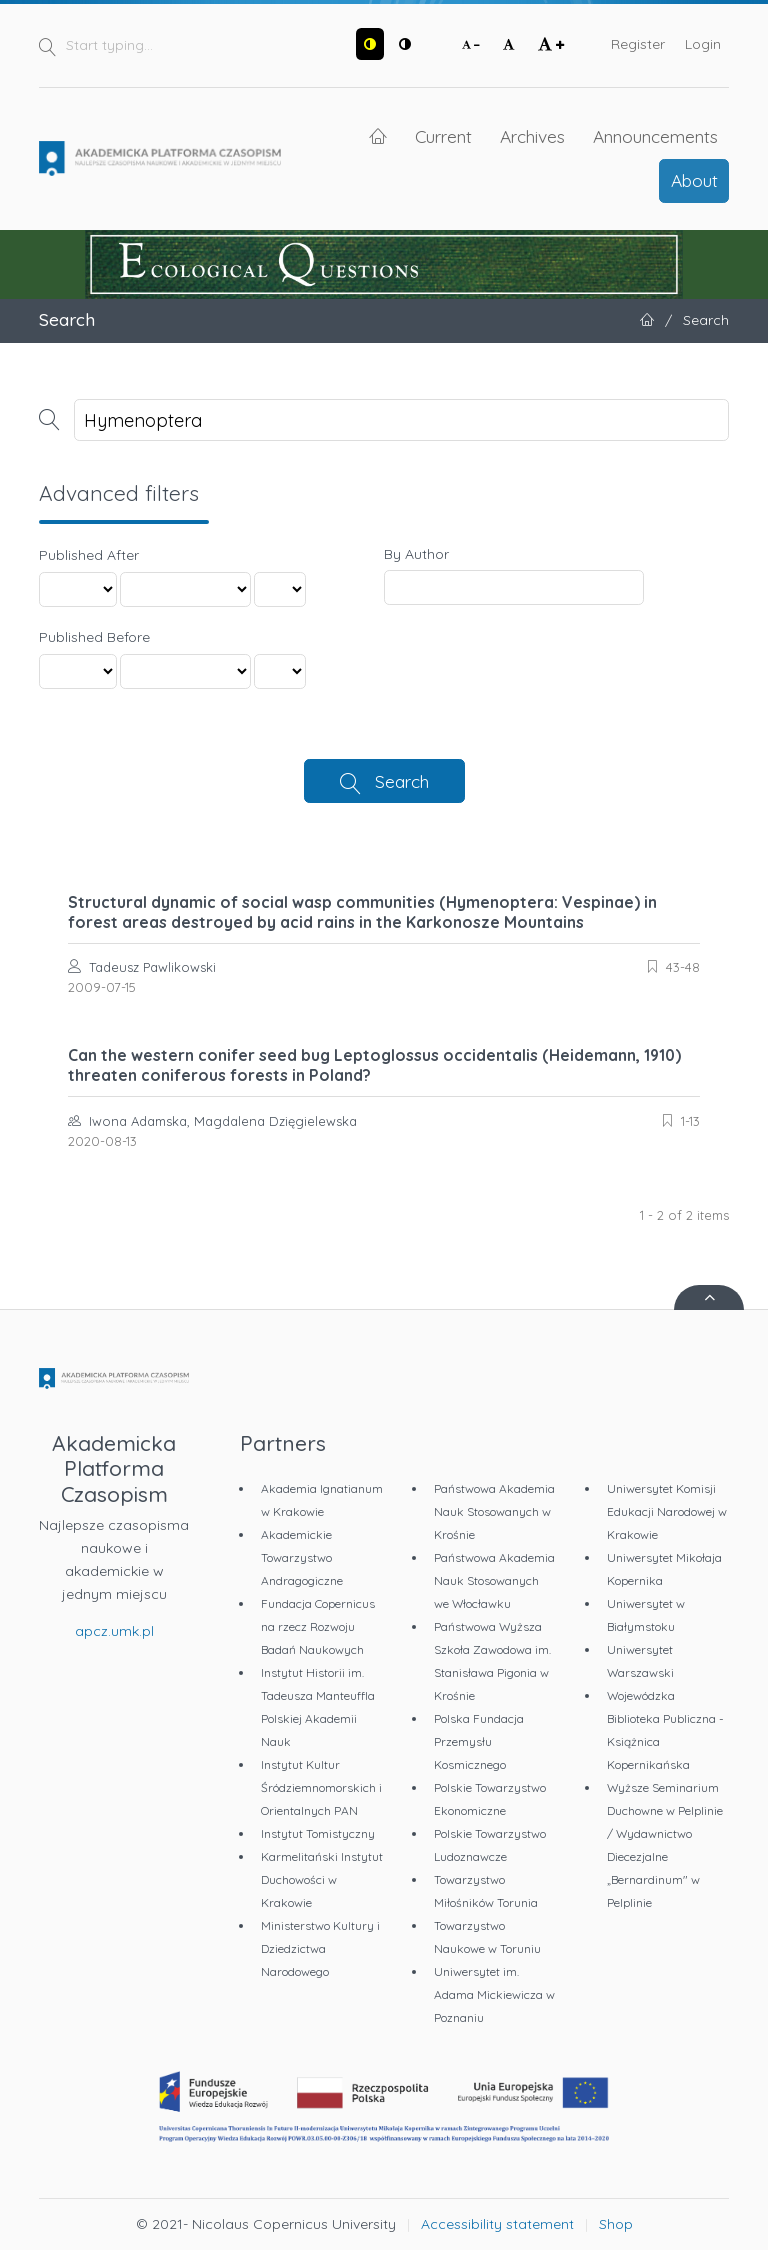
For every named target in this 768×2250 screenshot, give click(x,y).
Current (443, 136)
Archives (532, 136)
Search (402, 781)
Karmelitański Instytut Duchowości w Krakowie (322, 1879)
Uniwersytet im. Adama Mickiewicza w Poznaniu (494, 1994)
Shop (616, 2224)
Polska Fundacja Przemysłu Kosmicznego (479, 1741)
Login (703, 44)
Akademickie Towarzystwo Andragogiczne (302, 1557)
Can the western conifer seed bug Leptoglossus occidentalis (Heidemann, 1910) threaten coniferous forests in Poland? (374, 1065)
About (694, 180)
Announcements (655, 136)
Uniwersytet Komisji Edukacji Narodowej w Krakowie (667, 1511)
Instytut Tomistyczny (318, 1833)
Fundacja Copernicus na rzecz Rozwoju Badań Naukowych (318, 1626)
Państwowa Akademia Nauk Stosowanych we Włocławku (494, 1580)
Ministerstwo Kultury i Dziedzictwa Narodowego (320, 1948)
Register (638, 44)
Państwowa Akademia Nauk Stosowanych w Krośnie (494, 1511)
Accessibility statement (497, 2224)
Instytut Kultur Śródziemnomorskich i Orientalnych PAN (321, 1787)
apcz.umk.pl (114, 1631)
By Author (416, 554)
